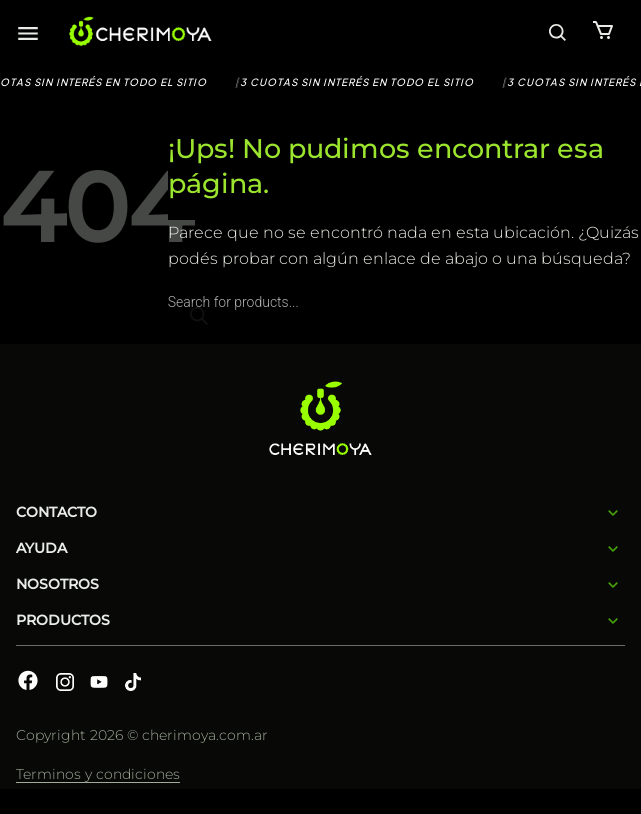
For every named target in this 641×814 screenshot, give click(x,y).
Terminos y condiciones (98, 774)
